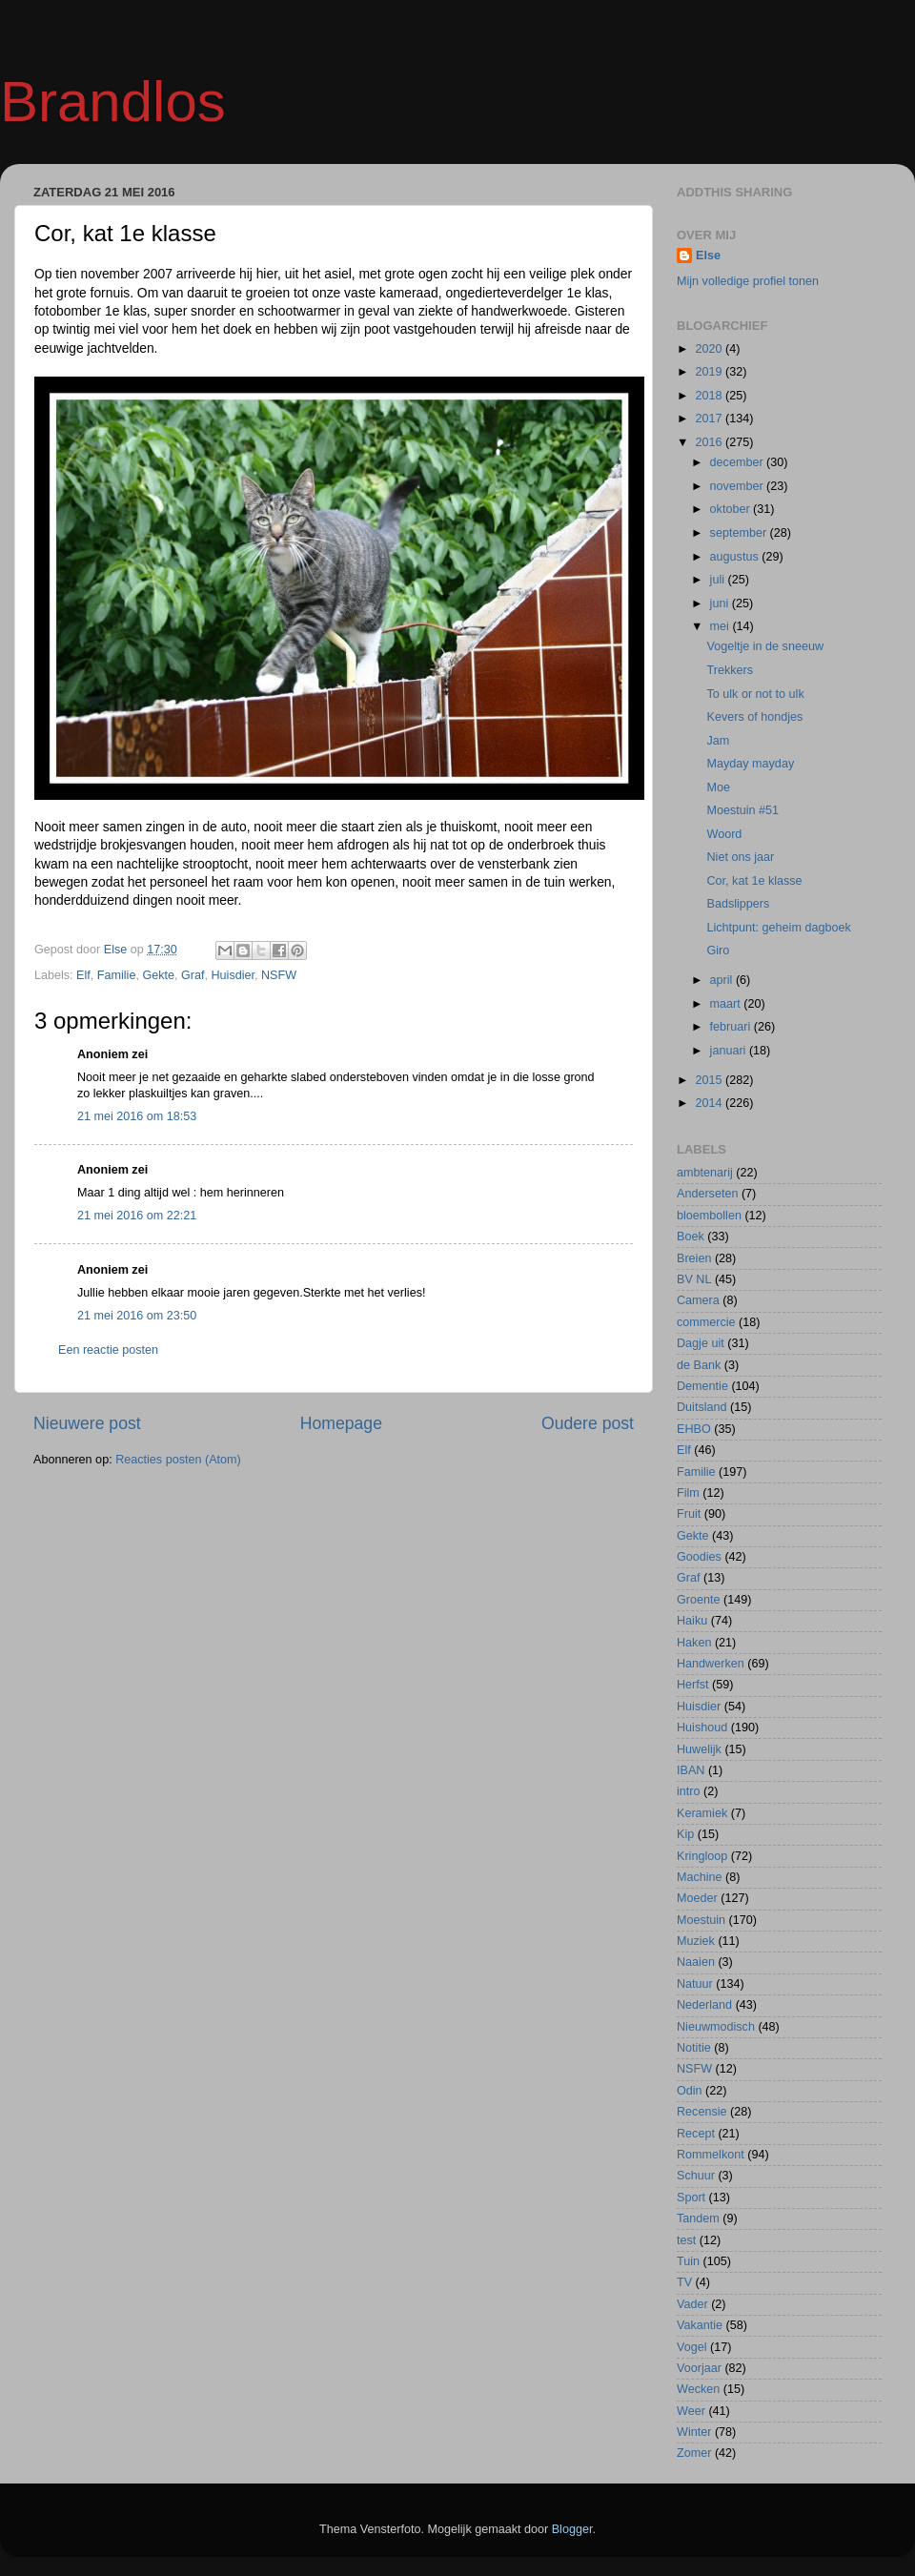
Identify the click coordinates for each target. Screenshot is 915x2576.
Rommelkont (710, 2154)
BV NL (694, 1279)
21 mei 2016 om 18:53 (136, 1116)
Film (688, 1493)
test (686, 2240)
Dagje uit (700, 1343)
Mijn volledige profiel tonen (748, 281)
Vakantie (699, 2325)
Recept (696, 2133)
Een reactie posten (108, 1350)
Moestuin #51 (742, 810)
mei (721, 626)
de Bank (699, 1365)
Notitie (694, 2048)
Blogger (572, 2529)
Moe (718, 787)
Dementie (702, 1386)
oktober (732, 509)
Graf (193, 975)
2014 (710, 1103)
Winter (694, 2432)
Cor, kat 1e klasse (754, 881)
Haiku (692, 1620)
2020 (710, 349)
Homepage (341, 1423)
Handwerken (710, 1663)
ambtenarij (705, 1172)
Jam (717, 740)
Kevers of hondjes (754, 717)
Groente (699, 1599)
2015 (710, 1080)
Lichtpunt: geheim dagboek (778, 927)
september (740, 533)
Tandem (698, 2218)
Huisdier (233, 975)
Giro (717, 950)
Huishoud (702, 1727)
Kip (685, 1834)
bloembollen (709, 1215)
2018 (710, 395)
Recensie (702, 2111)
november (738, 486)
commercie (706, 1322)
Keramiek (702, 1813)
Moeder (697, 1898)
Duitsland (702, 1407)
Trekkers (729, 670)
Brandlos (113, 101)
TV (684, 2282)
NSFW (278, 975)
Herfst (693, 1684)
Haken (694, 1642)
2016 (710, 442)
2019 (710, 371)
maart (727, 1004)
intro (689, 1791)
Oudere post (587, 1423)
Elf (83, 975)
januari (729, 1050)
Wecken (698, 2389)
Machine (699, 1877)
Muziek (696, 1941)
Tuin (688, 2261)
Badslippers (737, 903)
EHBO (694, 1429)
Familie (116, 975)
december (738, 462)
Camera (698, 1300)
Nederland (704, 2005)
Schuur (696, 2175)
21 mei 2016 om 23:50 (136, 1315)
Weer (691, 2411)
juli (719, 579)
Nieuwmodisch (716, 2027)
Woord (724, 834)
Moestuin (701, 1920)
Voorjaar (699, 2368)
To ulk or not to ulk (754, 694)
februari (732, 1026)
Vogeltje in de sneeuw (765, 646)
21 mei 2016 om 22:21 (136, 1215)
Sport (691, 2197)
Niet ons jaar (740, 857)
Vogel (692, 2347)
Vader (692, 2304)
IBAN (690, 1770)
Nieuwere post (87, 1423)
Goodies (699, 1557)
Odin (689, 2090)
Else (708, 255)
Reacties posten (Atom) (178, 1459)
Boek (690, 1236)
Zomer (694, 2453)
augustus (736, 556)
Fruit (689, 1514)
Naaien (696, 1962)
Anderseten (707, 1193)
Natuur (695, 1984)
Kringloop (702, 1856)
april (723, 980)
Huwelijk (699, 1749)
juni (721, 603)
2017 (710, 418)
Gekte (158, 975)
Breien (694, 1258)
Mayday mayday (750, 763)
